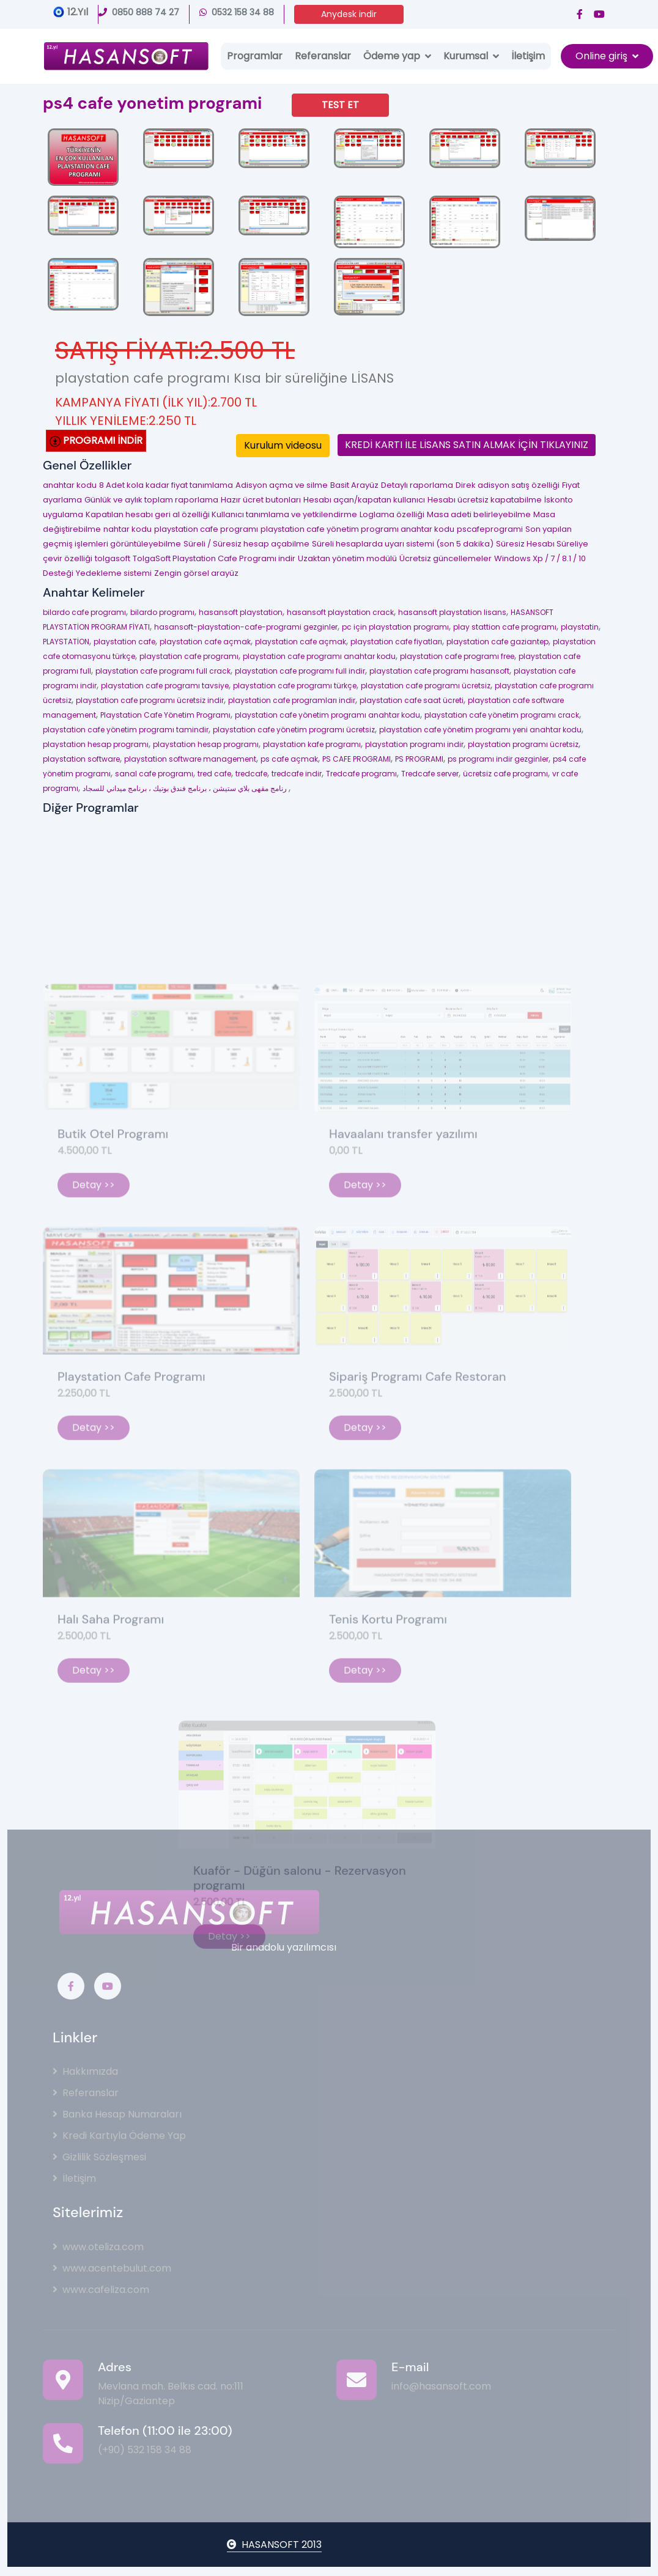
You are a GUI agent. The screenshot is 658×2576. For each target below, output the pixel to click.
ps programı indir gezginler (498, 759)
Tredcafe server (430, 773)
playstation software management (190, 759)
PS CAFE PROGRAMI (356, 759)
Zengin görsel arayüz (196, 573)
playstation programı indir (414, 744)
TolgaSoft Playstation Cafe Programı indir (214, 558)
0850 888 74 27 (138, 12)
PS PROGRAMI (419, 759)
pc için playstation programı (395, 627)
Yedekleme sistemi (114, 573)
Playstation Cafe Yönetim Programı (165, 715)
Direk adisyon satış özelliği (508, 485)
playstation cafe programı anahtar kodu (319, 656)
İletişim (528, 56)
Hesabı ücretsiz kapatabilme (484, 500)
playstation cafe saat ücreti (412, 700)
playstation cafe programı (206, 529)
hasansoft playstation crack (340, 612)
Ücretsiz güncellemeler (445, 558)
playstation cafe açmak (205, 641)
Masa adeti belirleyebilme (479, 514)
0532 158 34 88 (236, 12)
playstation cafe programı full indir (300, 671)
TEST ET (340, 105)
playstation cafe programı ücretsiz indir (150, 700)
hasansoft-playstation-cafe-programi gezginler (246, 627)
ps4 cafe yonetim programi (152, 103)
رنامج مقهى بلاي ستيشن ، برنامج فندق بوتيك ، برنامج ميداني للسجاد (186, 788)
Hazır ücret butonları (261, 500)
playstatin (580, 627)
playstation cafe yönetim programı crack (501, 715)
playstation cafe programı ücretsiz (425, 685)
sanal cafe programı (154, 773)
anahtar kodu (70, 485)
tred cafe (214, 773)
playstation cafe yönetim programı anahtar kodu (357, 529)
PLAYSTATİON (66, 641)
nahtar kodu (127, 529)
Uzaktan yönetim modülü (347, 558)
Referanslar (323, 56)
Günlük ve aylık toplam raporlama (151, 500)
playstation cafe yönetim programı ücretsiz (294, 729)
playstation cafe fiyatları (396, 641)
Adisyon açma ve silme (281, 485)
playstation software (81, 759)
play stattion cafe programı (504, 627)
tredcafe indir (297, 773)
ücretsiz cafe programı (505, 773)
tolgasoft (112, 558)
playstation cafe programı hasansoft (439, 671)
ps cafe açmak (289, 759)
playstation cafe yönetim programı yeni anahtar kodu (480, 729)
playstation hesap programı (96, 744)
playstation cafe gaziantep (497, 641)
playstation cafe (124, 641)
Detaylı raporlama (417, 485)
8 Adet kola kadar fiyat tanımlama (166, 485)
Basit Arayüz (354, 485)
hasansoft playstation (241, 612)
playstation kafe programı (312, 744)
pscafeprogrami (490, 529)
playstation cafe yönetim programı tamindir (126, 729)
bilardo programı (162, 612)
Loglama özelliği (392, 514)
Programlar (255, 56)
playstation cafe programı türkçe (295, 685)
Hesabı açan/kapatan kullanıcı (364, 500)
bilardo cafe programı (84, 612)
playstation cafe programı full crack (163, 671)
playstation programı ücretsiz (523, 744)
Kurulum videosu (283, 445)
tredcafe (251, 773)
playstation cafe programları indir (291, 700)
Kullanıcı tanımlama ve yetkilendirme (284, 514)
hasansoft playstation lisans (452, 612)
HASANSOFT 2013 (274, 2544)
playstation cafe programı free (457, 656)
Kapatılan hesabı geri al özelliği (149, 514)
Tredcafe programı (361, 773)
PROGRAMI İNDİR (96, 440)
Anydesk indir (349, 14)
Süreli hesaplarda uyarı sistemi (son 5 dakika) (403, 544)
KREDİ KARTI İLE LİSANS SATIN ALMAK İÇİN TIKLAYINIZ (466, 445)
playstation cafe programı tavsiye (165, 685)
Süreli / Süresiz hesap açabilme (246, 544)
